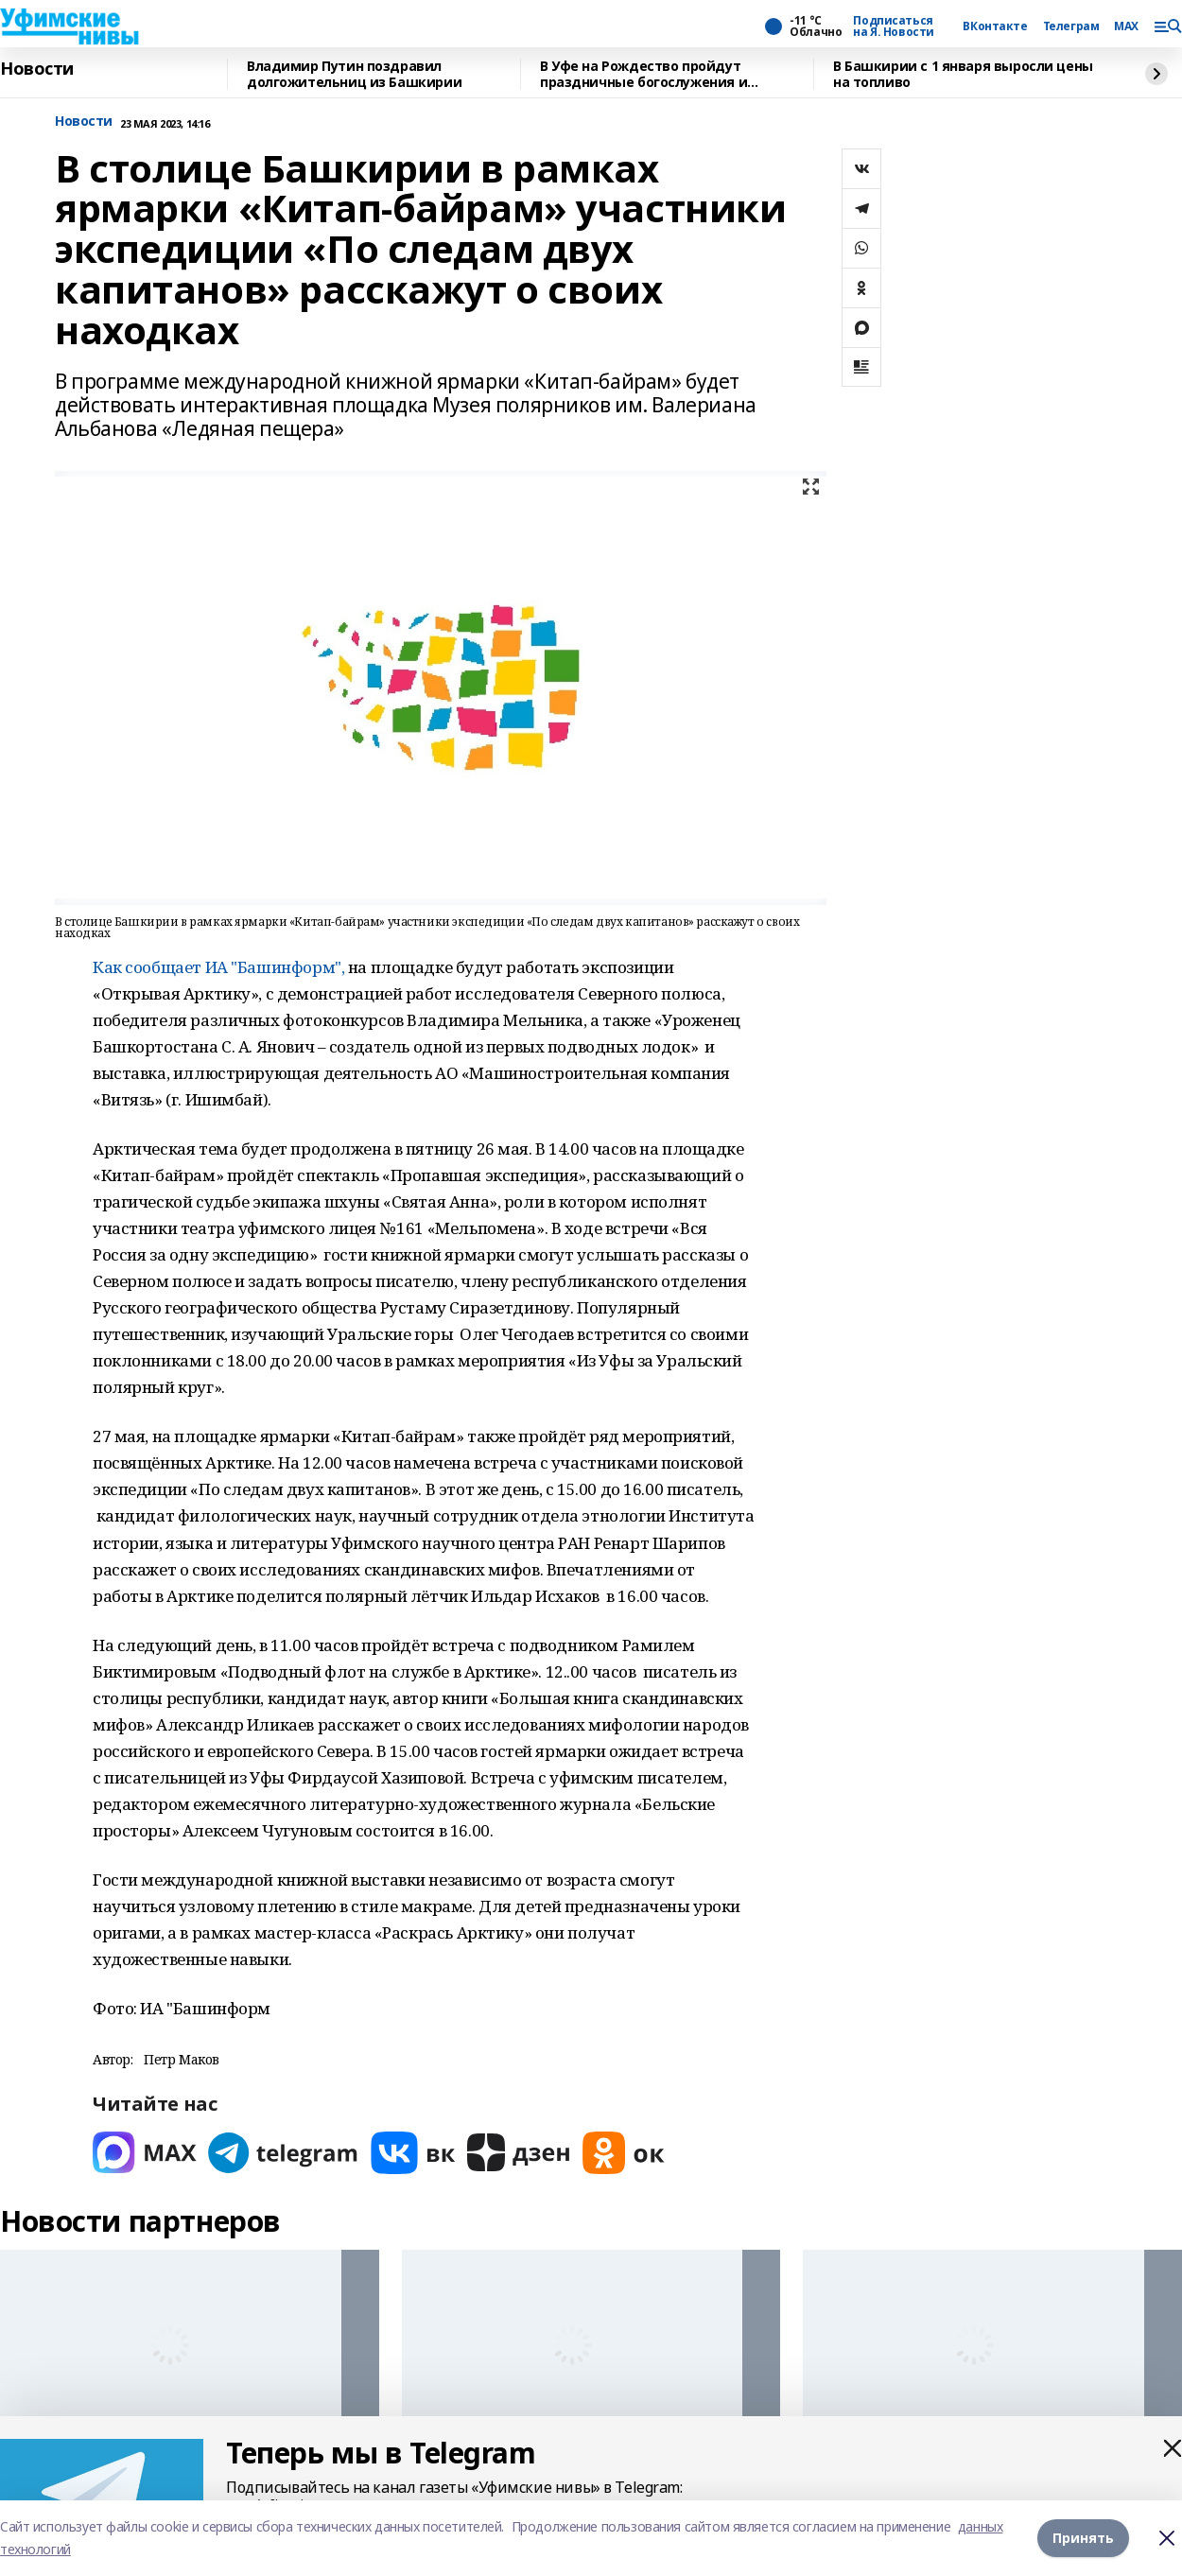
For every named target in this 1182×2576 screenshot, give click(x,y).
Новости (37, 69)
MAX (1126, 26)
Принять (1083, 2538)
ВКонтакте (995, 26)
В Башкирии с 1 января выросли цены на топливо (963, 74)
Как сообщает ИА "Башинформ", (218, 967)
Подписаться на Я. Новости (893, 26)
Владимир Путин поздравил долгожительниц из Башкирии (354, 74)
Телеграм (1071, 26)
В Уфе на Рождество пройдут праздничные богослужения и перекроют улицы (643, 74)
